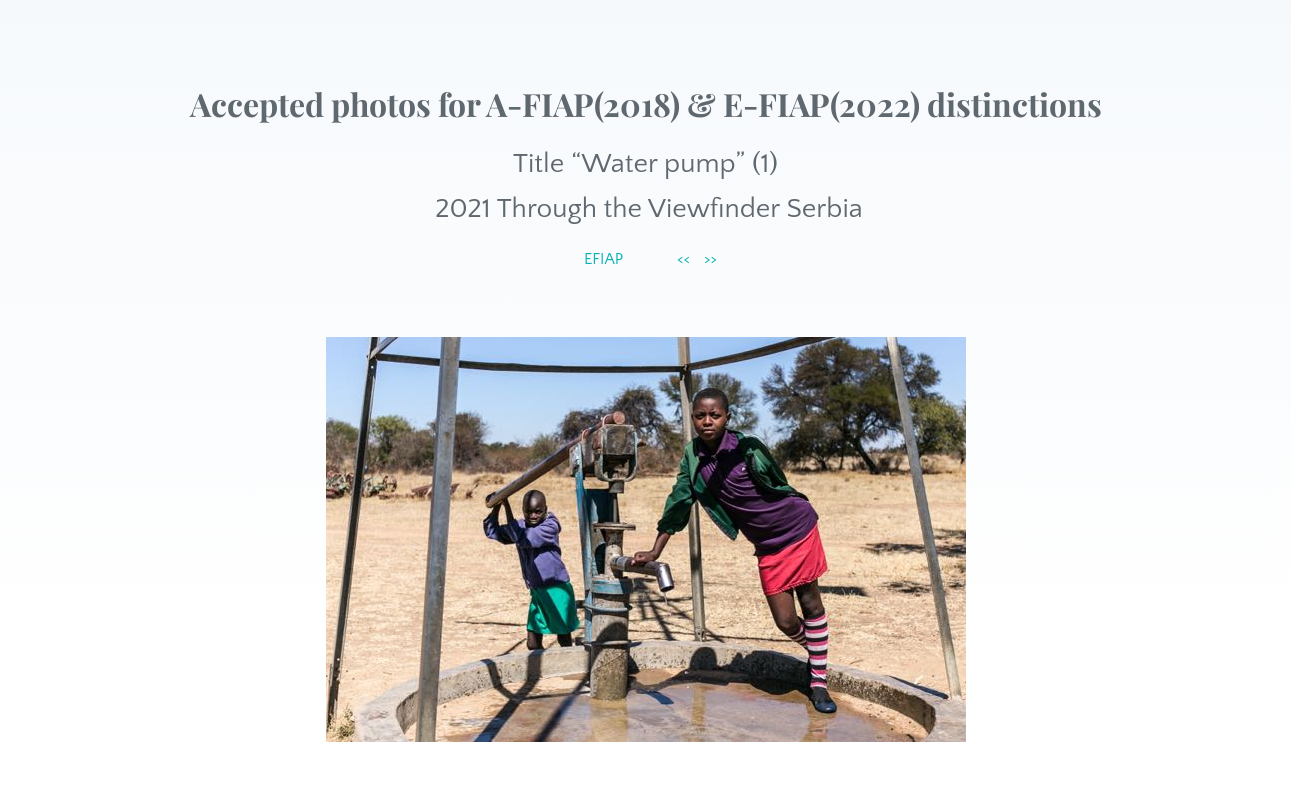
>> (710, 259)
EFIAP (603, 259)
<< (683, 259)
